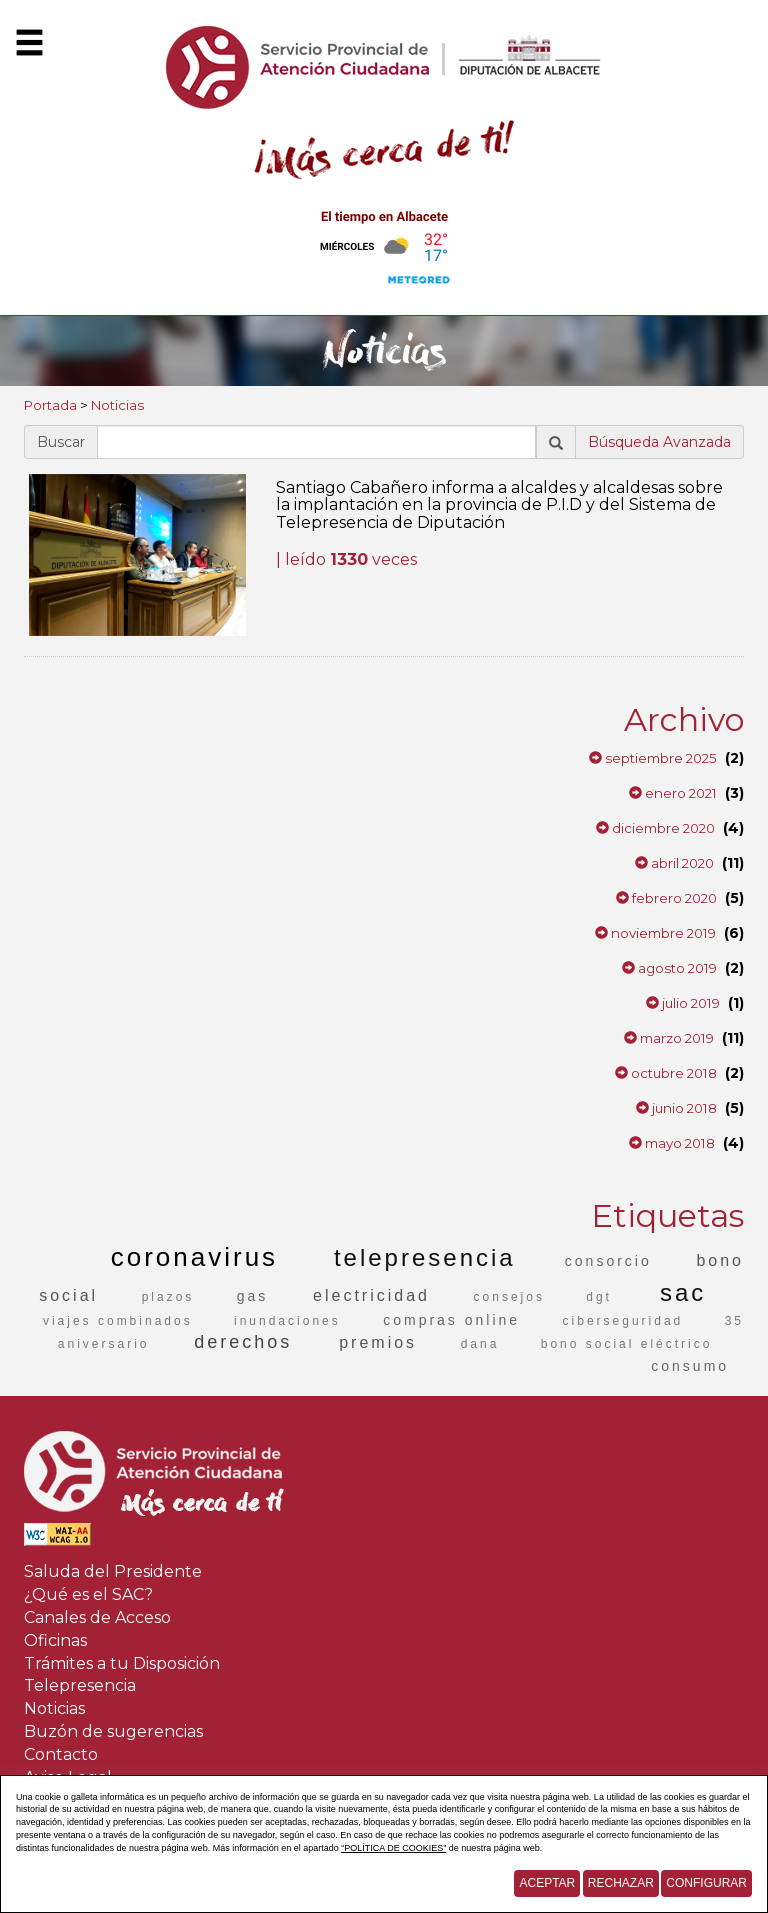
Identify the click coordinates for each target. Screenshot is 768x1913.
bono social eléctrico (627, 1344)
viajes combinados (118, 1321)
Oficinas (55, 1640)
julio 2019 (683, 1003)
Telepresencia (80, 1685)
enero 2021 (673, 793)
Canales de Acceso (97, 1617)
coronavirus (194, 1257)
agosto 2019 (669, 968)
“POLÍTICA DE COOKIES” (393, 1848)
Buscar (61, 442)
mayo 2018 (672, 1143)
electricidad (371, 1295)
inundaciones (287, 1321)
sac (683, 1292)
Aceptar (547, 1883)
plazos (168, 1297)
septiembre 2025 (653, 758)
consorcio (608, 1261)
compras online (451, 1320)
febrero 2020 (666, 898)
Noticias (117, 405)
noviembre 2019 (655, 933)
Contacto (61, 1754)
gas (253, 1296)
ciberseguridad (623, 1321)
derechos (243, 1342)
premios (378, 1342)
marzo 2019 (669, 1038)
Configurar (706, 1883)
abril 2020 (674, 863)
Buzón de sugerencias (113, 1731)
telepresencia (425, 1257)
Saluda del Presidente (113, 1571)
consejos (509, 1297)
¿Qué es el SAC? (88, 1594)
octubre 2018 (666, 1073)
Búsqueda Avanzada (659, 442)
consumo (690, 1366)
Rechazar (621, 1883)
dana (480, 1344)
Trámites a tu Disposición (122, 1663)
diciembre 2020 (655, 828)
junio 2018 (676, 1108)
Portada (50, 405)
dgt (599, 1297)
